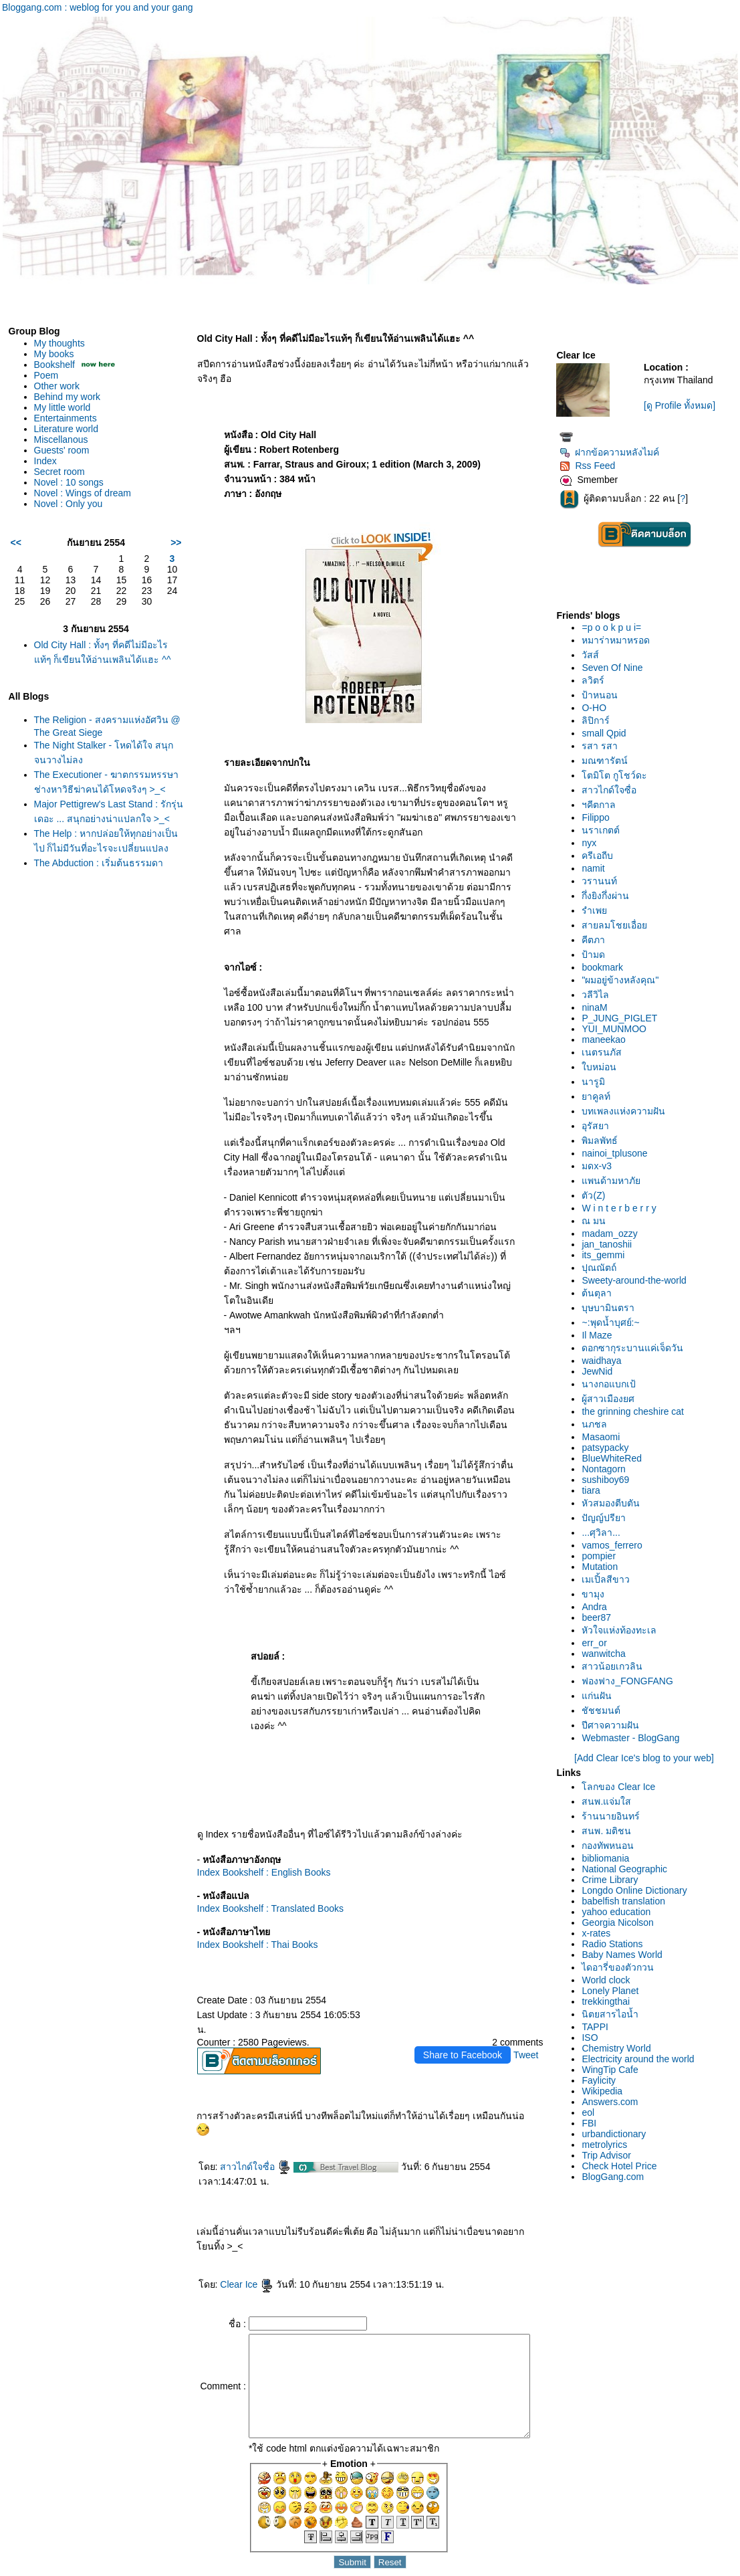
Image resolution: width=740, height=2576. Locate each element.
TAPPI (599, 2026)
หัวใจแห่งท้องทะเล (623, 1630)
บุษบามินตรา (612, 1307)
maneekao (607, 1039)
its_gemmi (607, 1255)
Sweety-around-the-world (638, 1280)
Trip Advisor (610, 2155)
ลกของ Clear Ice (622, 1786)
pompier (603, 1556)
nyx (593, 842)
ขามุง (597, 1594)
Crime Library (614, 1879)
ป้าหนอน (604, 695)
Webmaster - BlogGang (634, 1737)
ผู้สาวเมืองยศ (612, 1398)
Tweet (529, 2010)
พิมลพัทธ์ (604, 1140)
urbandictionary (618, 2133)
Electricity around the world (642, 2059)
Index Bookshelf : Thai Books (247, 1915)
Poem (46, 375)
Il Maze (601, 1335)
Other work (57, 386)
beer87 (600, 1617)
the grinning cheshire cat (637, 1411)
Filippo (599, 817)
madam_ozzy (613, 1233)
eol (592, 2112)
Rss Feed (591, 465)
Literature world (66, 428)
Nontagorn (607, 1469)
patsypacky (609, 1447)
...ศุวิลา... (605, 1532)
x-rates (600, 1933)
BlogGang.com (617, 2176)
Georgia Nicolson (621, 1922)
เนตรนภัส (606, 1052)
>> (165, 542)
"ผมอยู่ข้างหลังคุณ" (624, 980)
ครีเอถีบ (601, 855)
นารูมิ (597, 1081)
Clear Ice (236, 2240)
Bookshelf (54, 364)
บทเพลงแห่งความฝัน (627, 1111)
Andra (598, 1606)
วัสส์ (594, 655)
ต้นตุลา (601, 1293)
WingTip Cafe (614, 2069)
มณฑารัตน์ (609, 760)
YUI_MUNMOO (618, 1028)
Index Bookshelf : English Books (253, 1843)
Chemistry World (620, 2048)
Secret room (59, 471)
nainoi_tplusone (618, 1153)
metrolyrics (608, 2144)
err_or (598, 1643)
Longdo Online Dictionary (638, 1890)
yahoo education (620, 1911)
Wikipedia (606, 2091)
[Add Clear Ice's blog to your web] (646, 1758)
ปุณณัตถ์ (603, 1267)
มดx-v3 (600, 1166)
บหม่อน (603, 1067)
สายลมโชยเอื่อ (618, 925)
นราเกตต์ (605, 830)
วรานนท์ (603, 881)
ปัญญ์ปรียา (608, 1517)
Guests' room (62, 450)
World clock (610, 1980)
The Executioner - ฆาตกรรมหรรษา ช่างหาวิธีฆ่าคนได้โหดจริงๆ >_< (95, 789)
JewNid (601, 1371)
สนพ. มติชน (610, 1830)
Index (45, 461)
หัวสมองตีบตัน (615, 1503)
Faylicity (603, 2080)
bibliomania (609, 1858)
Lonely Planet (614, 1990)
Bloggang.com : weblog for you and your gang (97, 7)
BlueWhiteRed (616, 1458)
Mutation (604, 1566)
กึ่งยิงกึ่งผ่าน (609, 895)
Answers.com (614, 2101)
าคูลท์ (600, 1096)
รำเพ (598, 910)
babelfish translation (627, 1901)
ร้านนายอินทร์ (615, 1816)
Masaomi (605, 1436)
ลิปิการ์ (600, 720)
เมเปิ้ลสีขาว (610, 1579)
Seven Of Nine (616, 667)
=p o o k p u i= (615, 627)
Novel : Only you (68, 503)
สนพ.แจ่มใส (610, 1801)
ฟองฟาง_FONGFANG (631, 1681)
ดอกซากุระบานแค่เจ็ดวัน (636, 1348)
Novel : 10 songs (69, 482)
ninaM (598, 1007)
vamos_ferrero (616, 1545)
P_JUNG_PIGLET (623, 1018)
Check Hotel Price (623, 2166)
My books (54, 354)
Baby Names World (626, 1954)
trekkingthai (610, 2001)
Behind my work (67, 396)
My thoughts (59, 343)
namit (597, 868)
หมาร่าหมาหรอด (620, 640)
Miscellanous (61, 439)
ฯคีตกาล (603, 804)
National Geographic (628, 1869)
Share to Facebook (466, 2010)
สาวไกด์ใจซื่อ (244, 2122)
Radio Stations (616, 1944)
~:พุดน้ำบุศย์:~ (614, 1322)
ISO (594, 2037)
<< (16, 542)
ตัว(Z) (597, 1195)
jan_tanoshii (611, 1244)
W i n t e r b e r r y (623, 1208)
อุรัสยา (599, 1125)
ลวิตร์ (597, 680)
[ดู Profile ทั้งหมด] (682, 405)
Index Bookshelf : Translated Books (260, 1879)
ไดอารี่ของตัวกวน (622, 1967)
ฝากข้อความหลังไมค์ (613, 452)
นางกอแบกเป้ (613, 1384)
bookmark (606, 967)
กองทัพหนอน (612, 1845)
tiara (595, 1490)
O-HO (598, 707)
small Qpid (608, 733)
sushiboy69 (609, 1479)
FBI (593, 2123)
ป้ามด (597, 954)
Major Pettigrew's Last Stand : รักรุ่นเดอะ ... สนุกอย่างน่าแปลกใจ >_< (102, 832)
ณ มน (598, 1220)
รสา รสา (604, 745)
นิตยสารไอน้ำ (614, 2014)
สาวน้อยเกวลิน (616, 1666)
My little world (62, 407)
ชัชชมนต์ (605, 1710)
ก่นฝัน (601, 1695)
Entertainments (65, 418)
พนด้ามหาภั (615, 1180)
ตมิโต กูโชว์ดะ (618, 775)
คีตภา (597, 939)
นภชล (598, 1424)
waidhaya (605, 1360)
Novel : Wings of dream (83, 493)
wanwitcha (607, 1653)
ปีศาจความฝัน (614, 1725)
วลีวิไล (599, 994)
